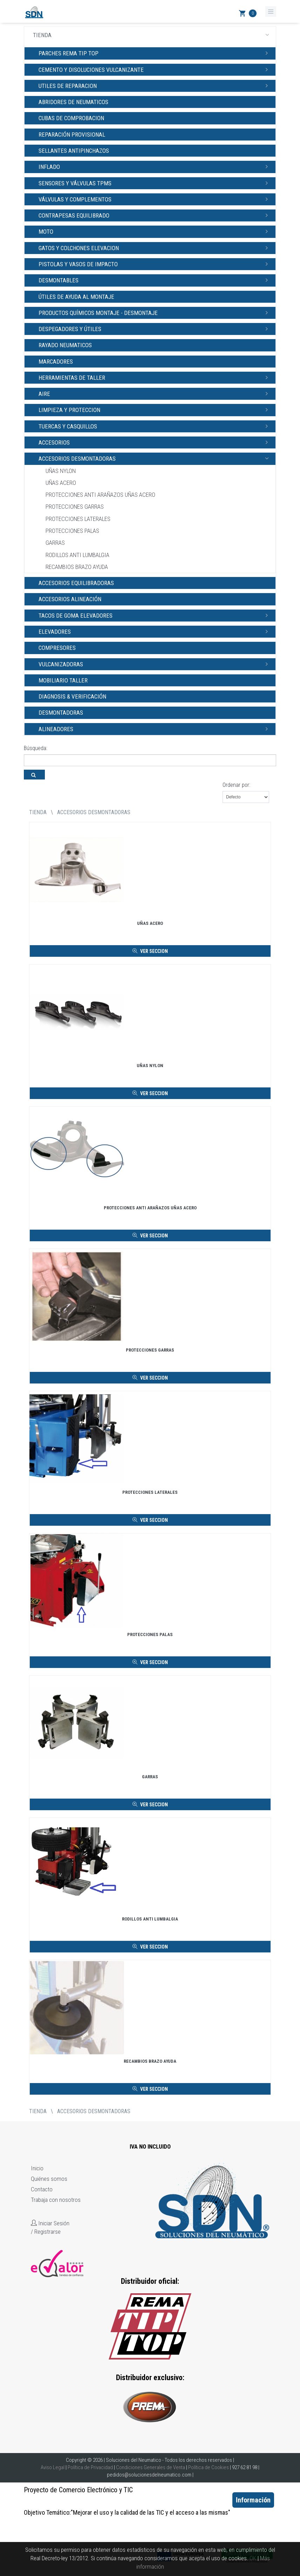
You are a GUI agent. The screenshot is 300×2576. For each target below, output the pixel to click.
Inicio (37, 2168)
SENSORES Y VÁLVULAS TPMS (155, 183)
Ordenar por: (236, 785)
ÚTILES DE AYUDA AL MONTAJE (76, 296)
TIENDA (152, 34)
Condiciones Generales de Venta (150, 2467)
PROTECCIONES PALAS (72, 530)
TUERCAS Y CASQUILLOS (155, 426)
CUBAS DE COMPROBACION (71, 118)
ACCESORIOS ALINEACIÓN (70, 599)
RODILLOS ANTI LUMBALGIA (77, 554)
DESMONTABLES (155, 280)
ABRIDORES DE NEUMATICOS (73, 101)
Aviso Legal (52, 2467)
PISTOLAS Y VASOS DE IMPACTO (155, 264)
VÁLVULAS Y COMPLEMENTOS (155, 199)
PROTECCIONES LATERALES (78, 518)
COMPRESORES (57, 647)
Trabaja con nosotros (56, 2199)
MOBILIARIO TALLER (63, 680)
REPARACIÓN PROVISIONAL (72, 134)
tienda (38, 812)
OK (253, 2558)
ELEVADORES (155, 631)
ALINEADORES (155, 728)
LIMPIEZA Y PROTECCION (155, 409)
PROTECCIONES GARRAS (75, 506)
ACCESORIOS (155, 442)
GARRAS (55, 542)
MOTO (155, 231)
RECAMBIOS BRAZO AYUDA (77, 566)
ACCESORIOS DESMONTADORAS (155, 458)
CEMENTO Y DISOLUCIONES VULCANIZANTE (155, 69)
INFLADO (155, 166)
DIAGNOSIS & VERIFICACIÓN (72, 696)
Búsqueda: (35, 748)
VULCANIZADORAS (155, 664)
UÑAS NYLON (61, 470)
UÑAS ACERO (61, 482)
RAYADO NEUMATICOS (65, 345)
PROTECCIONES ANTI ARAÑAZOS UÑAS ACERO (100, 494)
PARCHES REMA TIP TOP (155, 53)
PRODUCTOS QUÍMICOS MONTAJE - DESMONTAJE (155, 312)
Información (253, 2500)
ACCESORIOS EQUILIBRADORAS (76, 582)
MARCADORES (56, 361)
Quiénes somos (49, 2178)
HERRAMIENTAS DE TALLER (155, 377)
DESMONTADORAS (61, 712)
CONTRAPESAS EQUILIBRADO (155, 215)
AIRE (155, 393)
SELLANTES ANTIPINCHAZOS (74, 150)
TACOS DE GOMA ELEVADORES (155, 615)
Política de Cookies (208, 2467)
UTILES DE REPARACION (155, 85)
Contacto (42, 2189)
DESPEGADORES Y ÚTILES (155, 328)
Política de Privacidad (90, 2467)
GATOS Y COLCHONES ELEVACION (155, 247)
